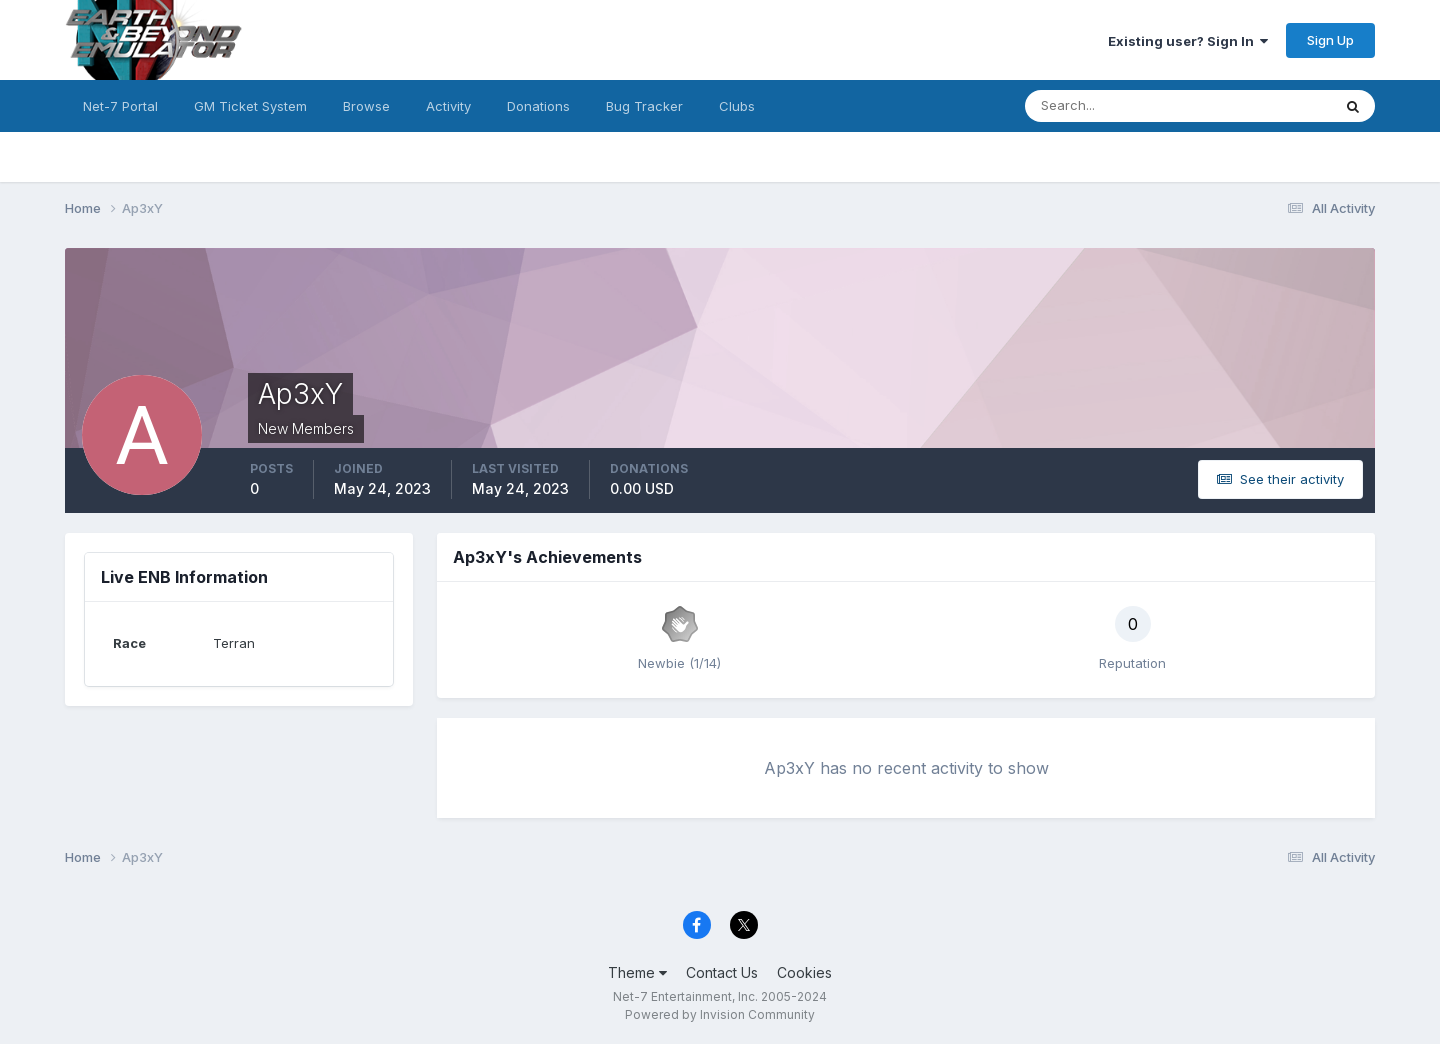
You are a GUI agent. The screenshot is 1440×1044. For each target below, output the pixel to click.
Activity (448, 106)
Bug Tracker (644, 106)
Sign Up (1330, 40)
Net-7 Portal (120, 106)
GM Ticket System (250, 106)
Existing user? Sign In (1188, 41)
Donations (538, 106)
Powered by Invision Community (720, 1014)
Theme (637, 972)
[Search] (1113, 106)
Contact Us (722, 972)
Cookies (804, 972)
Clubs (737, 106)
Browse (366, 106)
